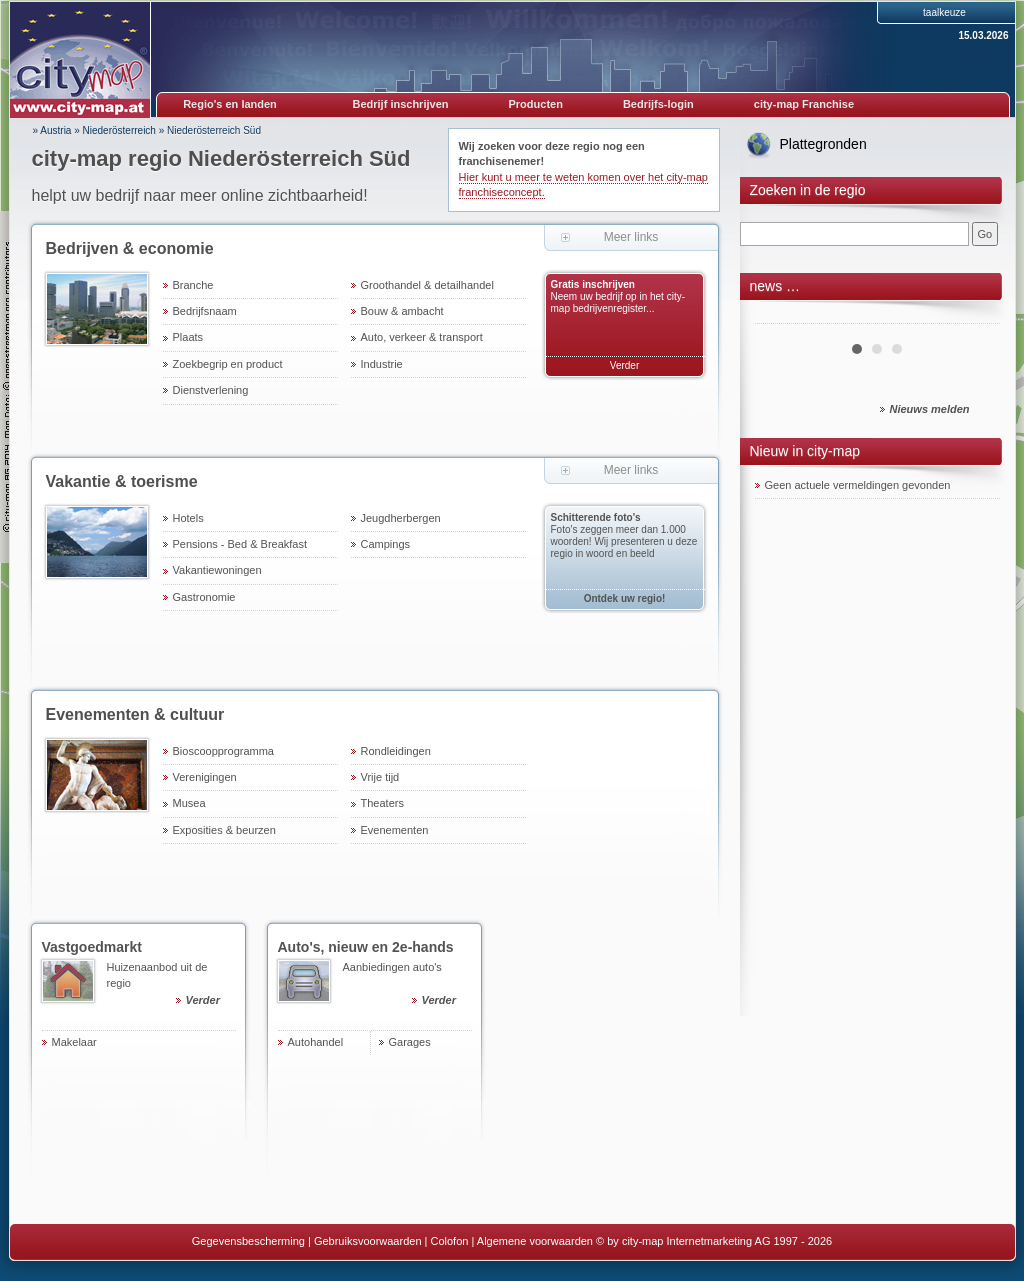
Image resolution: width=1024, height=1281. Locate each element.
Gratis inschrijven (593, 284)
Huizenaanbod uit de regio (171, 986)
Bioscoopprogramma (224, 751)
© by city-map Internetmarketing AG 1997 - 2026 (714, 1241)
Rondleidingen (396, 751)
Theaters (382, 803)
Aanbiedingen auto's (407, 986)
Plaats (188, 337)
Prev (781, 316)
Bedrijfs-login (658, 104)
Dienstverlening (211, 390)
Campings (386, 544)
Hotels (188, 518)
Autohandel (316, 1042)
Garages (410, 1042)
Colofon (450, 1241)
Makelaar (74, 1042)
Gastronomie (204, 597)
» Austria (52, 130)
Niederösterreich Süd (214, 130)
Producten (535, 104)
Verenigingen (205, 777)
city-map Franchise (804, 104)
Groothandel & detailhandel (427, 285)
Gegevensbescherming (248, 1241)
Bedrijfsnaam (205, 311)
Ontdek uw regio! (625, 598)
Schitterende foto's (596, 517)
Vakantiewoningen (217, 570)
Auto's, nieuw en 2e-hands (366, 947)
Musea (189, 803)
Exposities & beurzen (224, 830)
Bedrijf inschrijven (401, 104)
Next (974, 316)
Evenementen (395, 830)
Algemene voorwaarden (535, 1241)
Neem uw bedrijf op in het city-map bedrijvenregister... (618, 302)
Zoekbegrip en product (228, 364)
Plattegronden (823, 144)
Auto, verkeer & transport (422, 337)
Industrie (382, 364)
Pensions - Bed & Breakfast (240, 544)
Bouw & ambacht (402, 311)
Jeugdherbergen (401, 518)
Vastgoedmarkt (92, 947)
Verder (624, 365)
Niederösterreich (119, 130)
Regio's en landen (230, 104)
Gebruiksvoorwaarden (368, 1241)
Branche (193, 285)
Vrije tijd (380, 777)
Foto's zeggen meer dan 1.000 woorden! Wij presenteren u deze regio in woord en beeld (624, 541)
